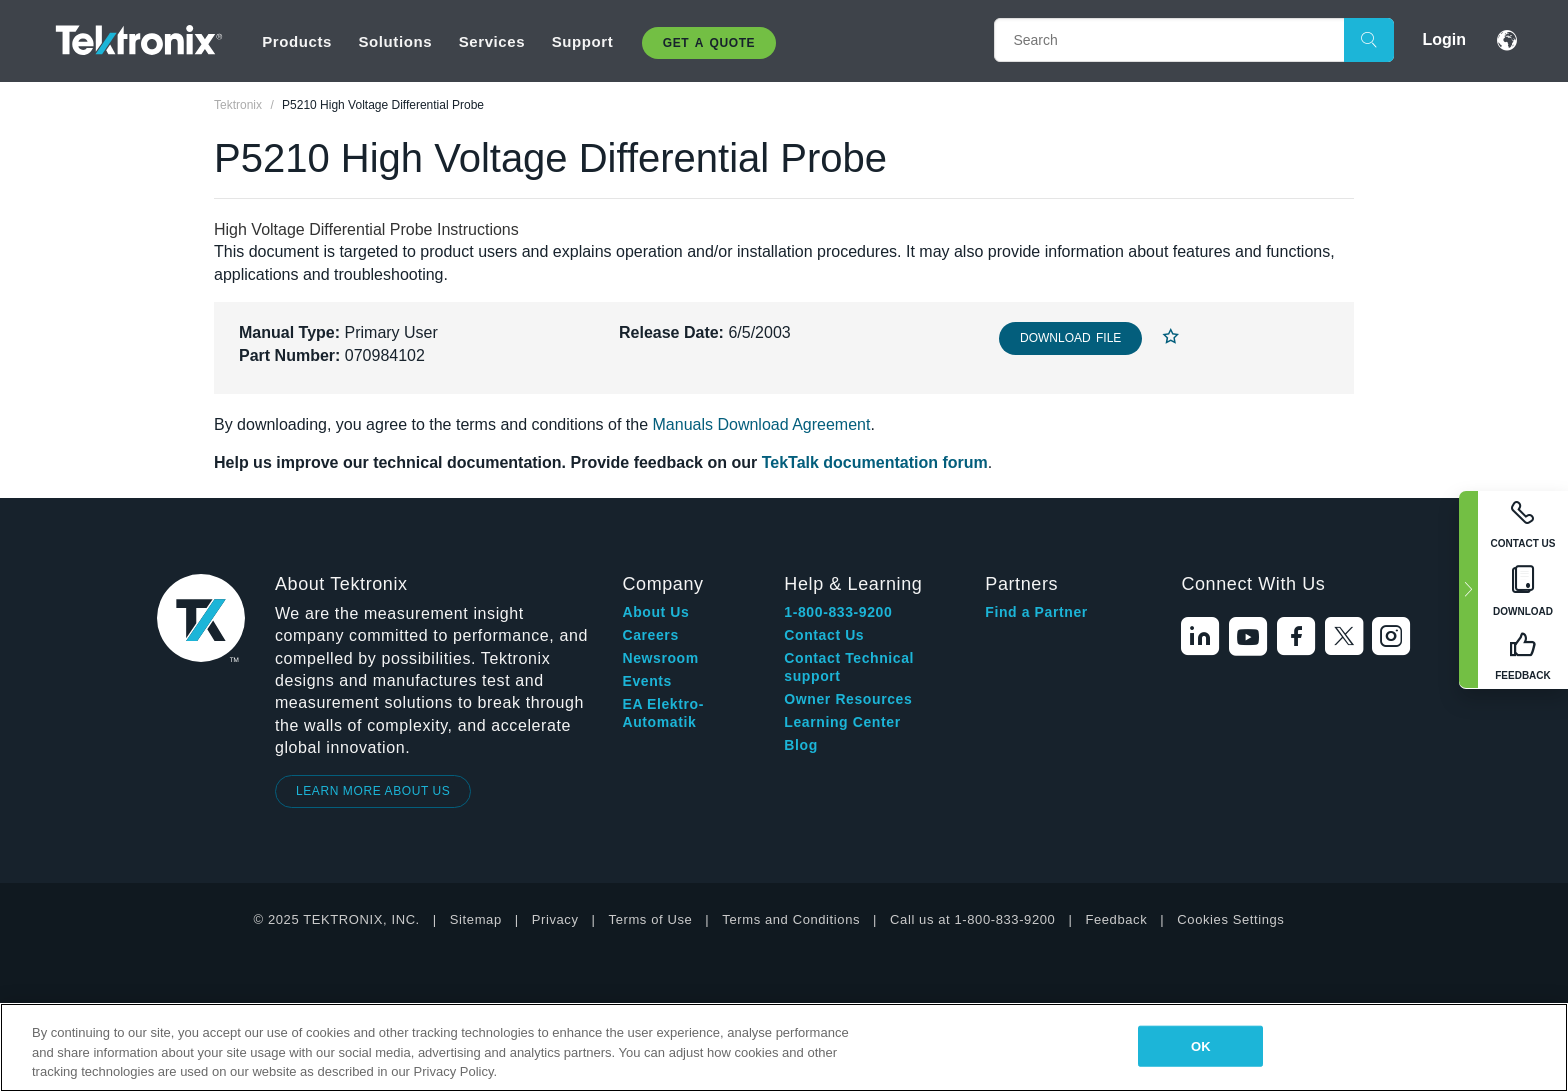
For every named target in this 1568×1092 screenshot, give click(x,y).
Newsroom (660, 658)
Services (492, 41)
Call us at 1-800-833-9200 (972, 919)
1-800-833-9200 (838, 612)
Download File (1070, 338)
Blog (801, 745)
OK (1201, 1045)
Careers (650, 635)
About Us (655, 612)
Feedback (1116, 919)
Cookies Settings (1230, 919)
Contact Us (824, 635)
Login (1444, 39)
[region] (784, 1047)
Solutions (395, 41)
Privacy (555, 919)
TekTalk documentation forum (875, 462)
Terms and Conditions (791, 919)
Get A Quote (709, 43)
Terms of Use (651, 919)
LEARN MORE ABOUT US (373, 791)
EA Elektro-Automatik (663, 713)
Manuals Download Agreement (762, 424)
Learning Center (842, 722)
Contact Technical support (849, 667)
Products (297, 41)
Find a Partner (1036, 612)
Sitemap (476, 919)
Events (647, 681)
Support (583, 41)
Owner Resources (848, 699)
